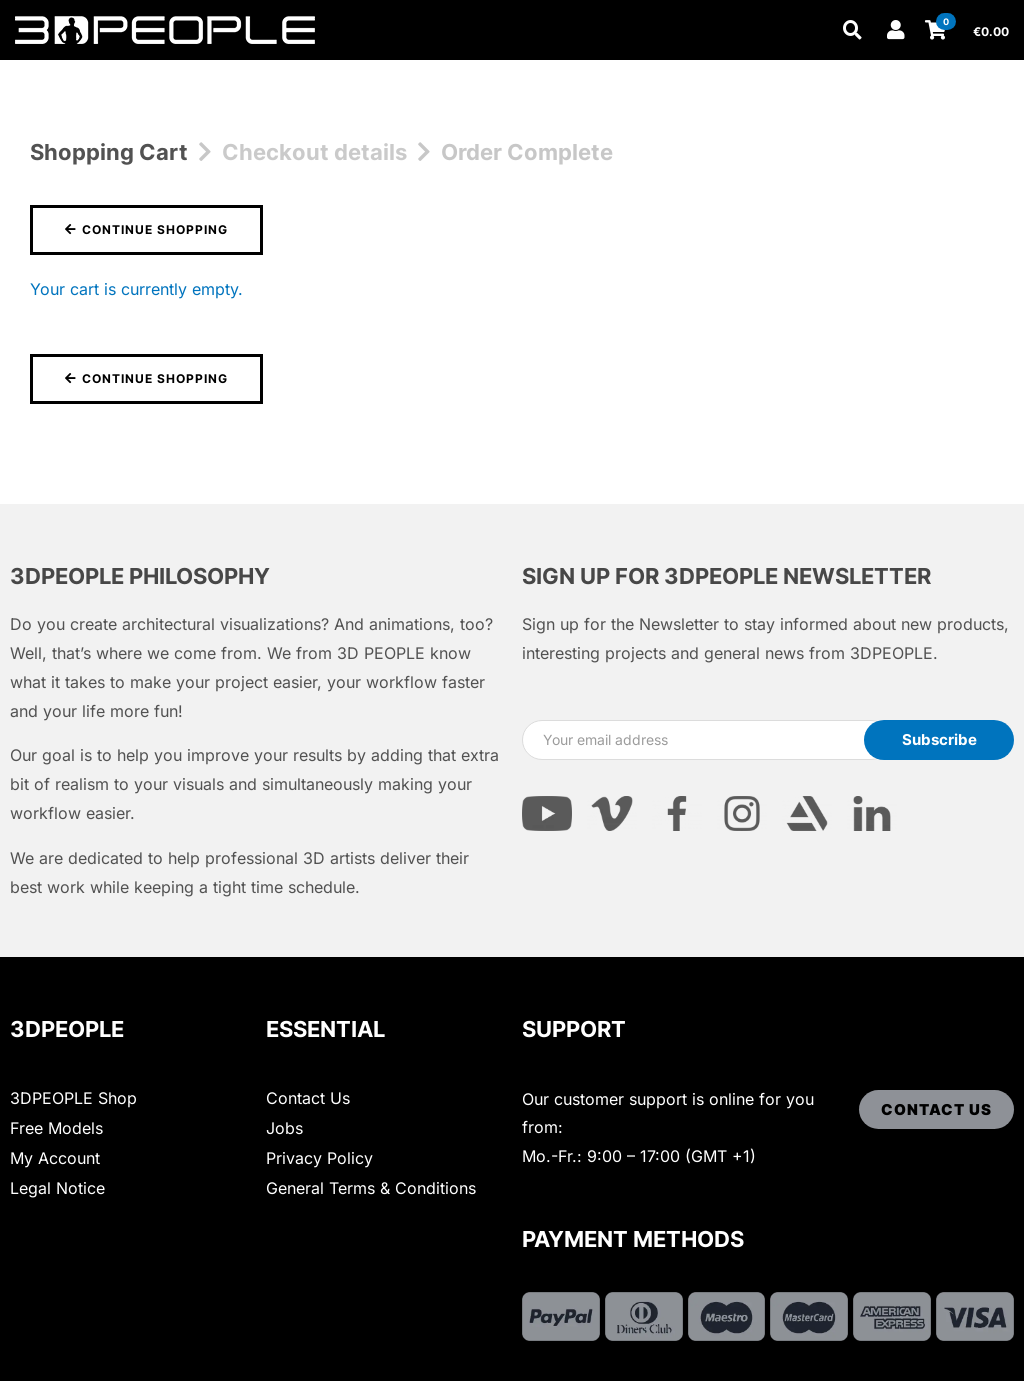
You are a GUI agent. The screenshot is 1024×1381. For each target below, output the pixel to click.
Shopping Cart (109, 152)
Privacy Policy (319, 1158)
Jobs (284, 1128)
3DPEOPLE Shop (73, 1098)
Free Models (56, 1128)
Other (360, 72)
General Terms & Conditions (371, 1188)
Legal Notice (57, 1188)
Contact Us (308, 1098)
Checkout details (314, 152)
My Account (55, 1158)
